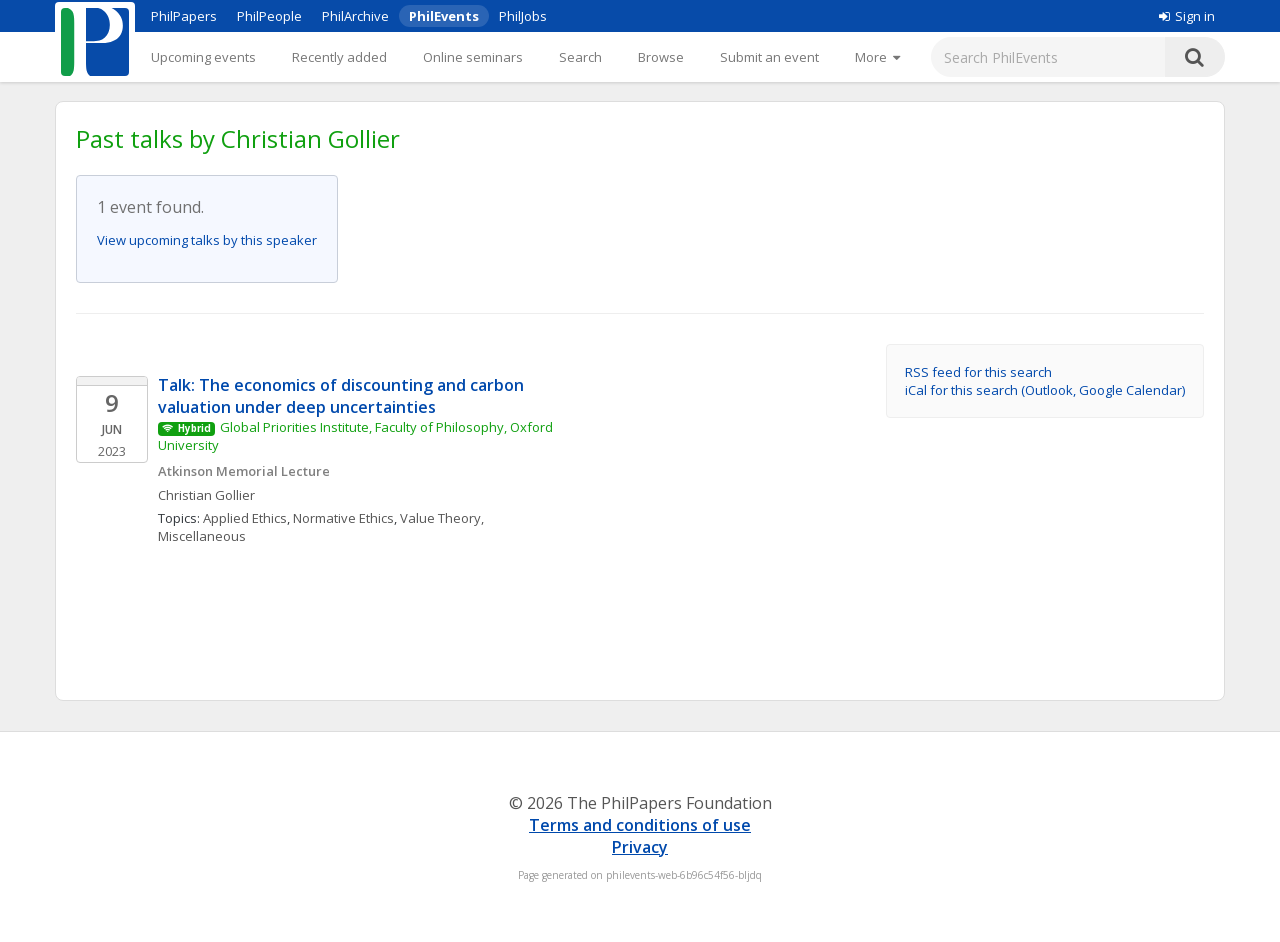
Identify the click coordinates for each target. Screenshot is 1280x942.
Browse (661, 57)
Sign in (1187, 16)
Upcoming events (203, 57)
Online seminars (473, 57)
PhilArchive (355, 16)
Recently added (339, 57)
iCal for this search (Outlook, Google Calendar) (1045, 390)
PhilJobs (523, 16)
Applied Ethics (245, 518)
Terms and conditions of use (640, 825)
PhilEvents (444, 16)
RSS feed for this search (978, 372)
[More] (877, 57)
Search (580, 57)
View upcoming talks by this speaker (207, 240)
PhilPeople (269, 16)
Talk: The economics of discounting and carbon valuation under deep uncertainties (343, 396)
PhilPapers (184, 16)
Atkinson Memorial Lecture (244, 471)
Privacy (640, 847)
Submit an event (769, 57)
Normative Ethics (343, 518)
